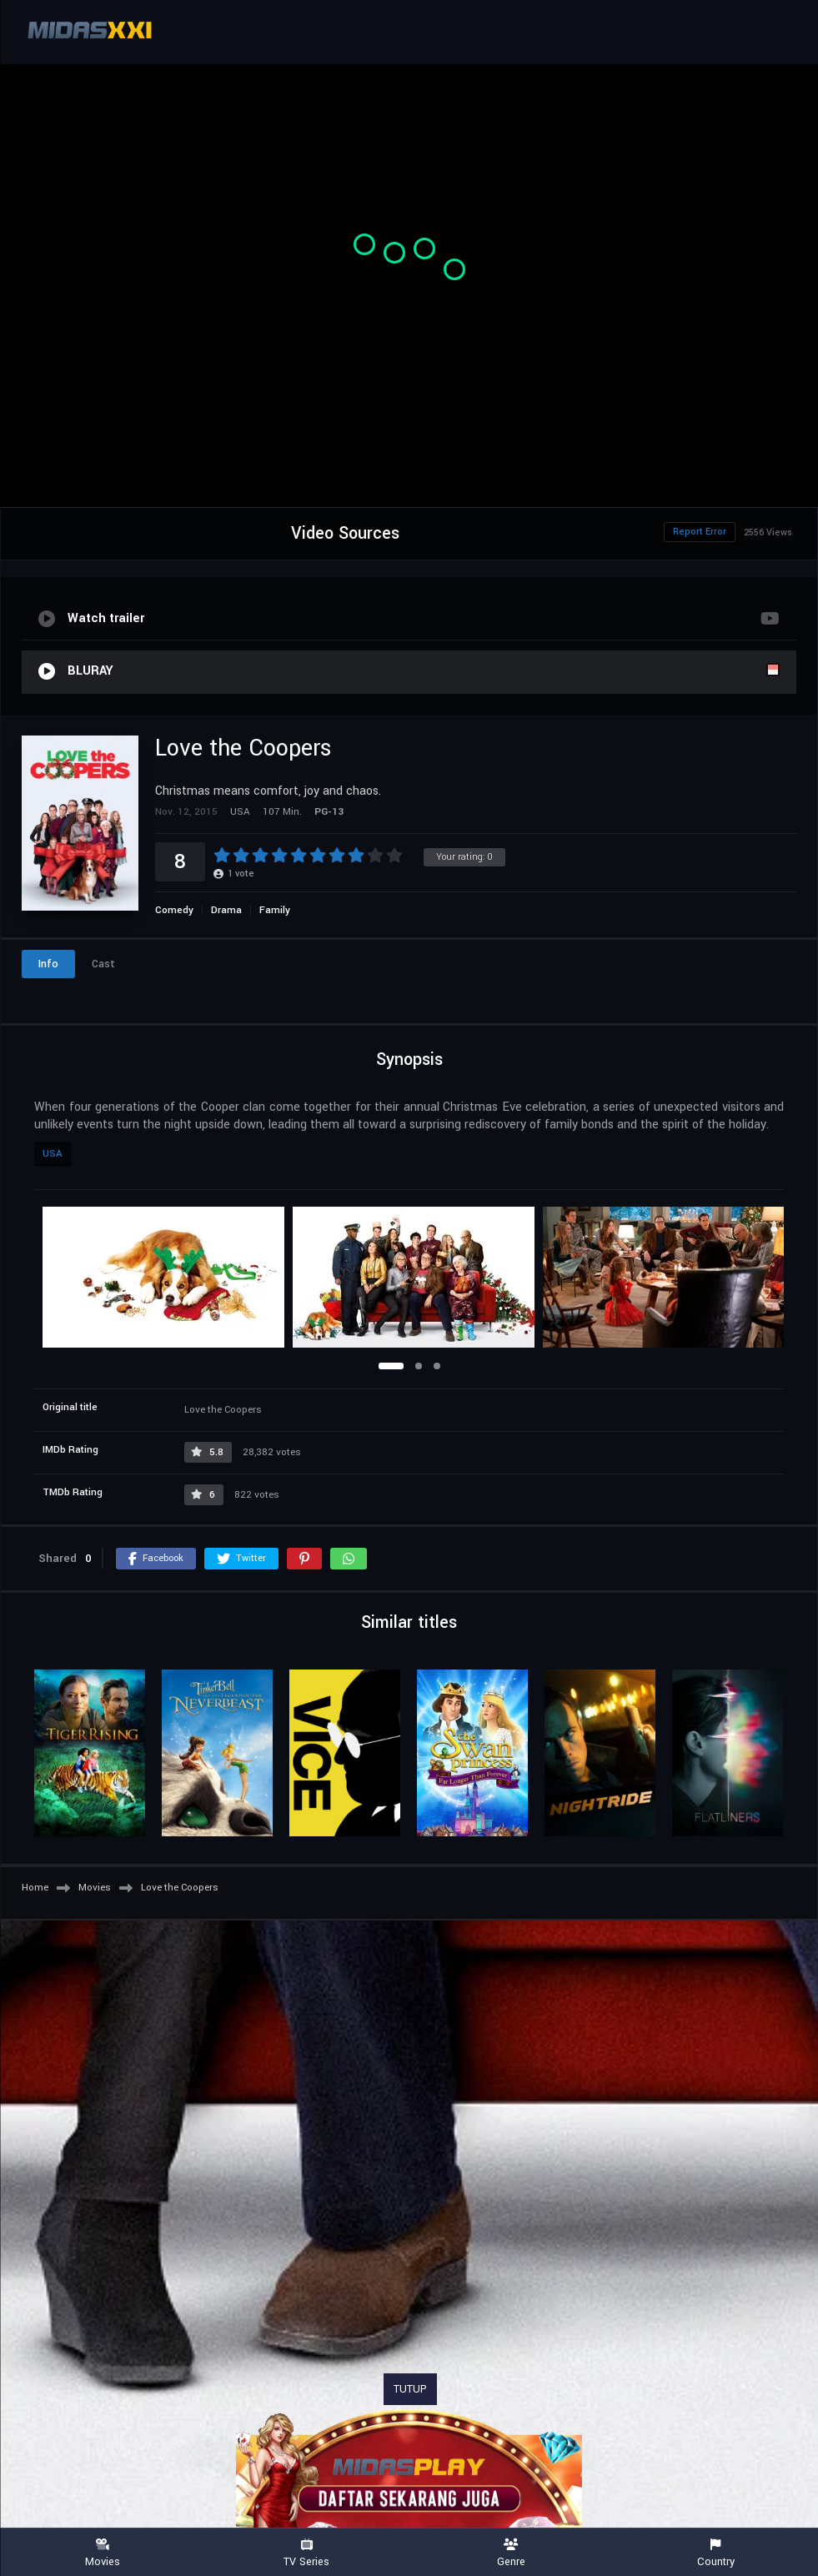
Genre (511, 2553)
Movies (102, 2553)
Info (48, 964)
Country (716, 2553)
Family (274, 910)
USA (53, 1154)
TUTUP (410, 2389)
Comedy (174, 910)
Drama (226, 910)
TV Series (306, 2553)
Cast (103, 964)
